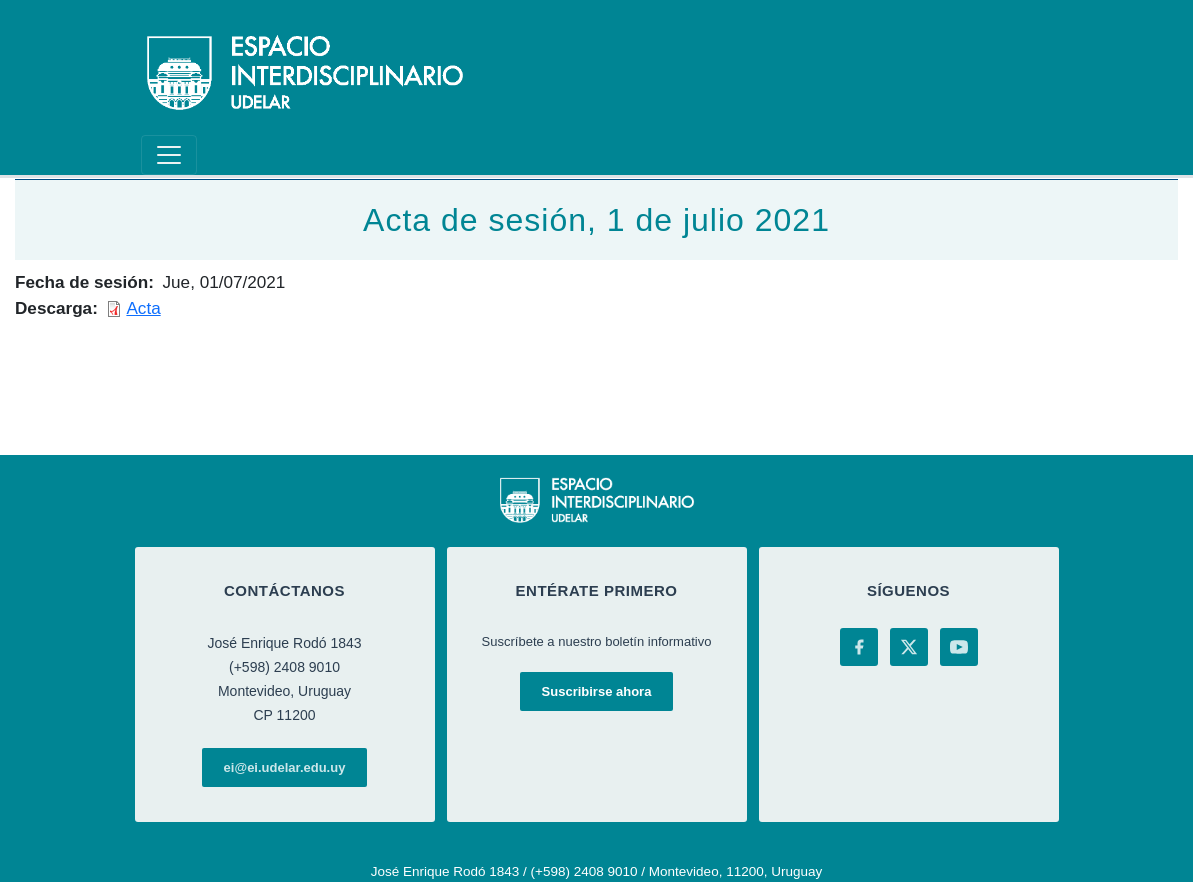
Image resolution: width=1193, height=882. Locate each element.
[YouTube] (959, 647)
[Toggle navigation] (169, 155)
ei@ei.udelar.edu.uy (285, 767)
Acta (143, 308)
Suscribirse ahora (597, 691)
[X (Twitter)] (909, 647)
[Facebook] (859, 647)
